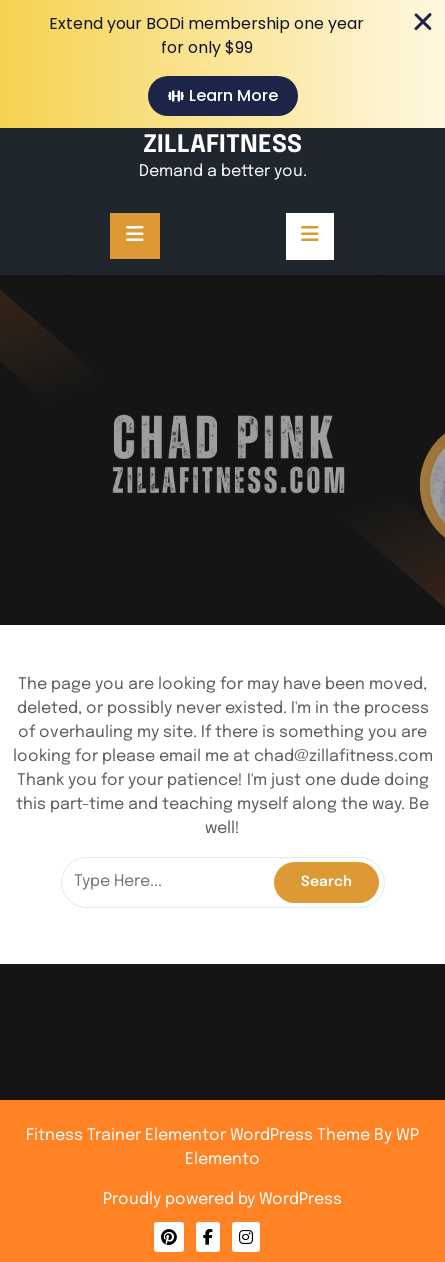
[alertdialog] (222, 64)
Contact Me (222, 1148)
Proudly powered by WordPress (222, 1199)
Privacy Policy (222, 1154)
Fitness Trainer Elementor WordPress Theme (200, 1135)
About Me (222, 1151)
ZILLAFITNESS (222, 145)
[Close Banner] (423, 22)
